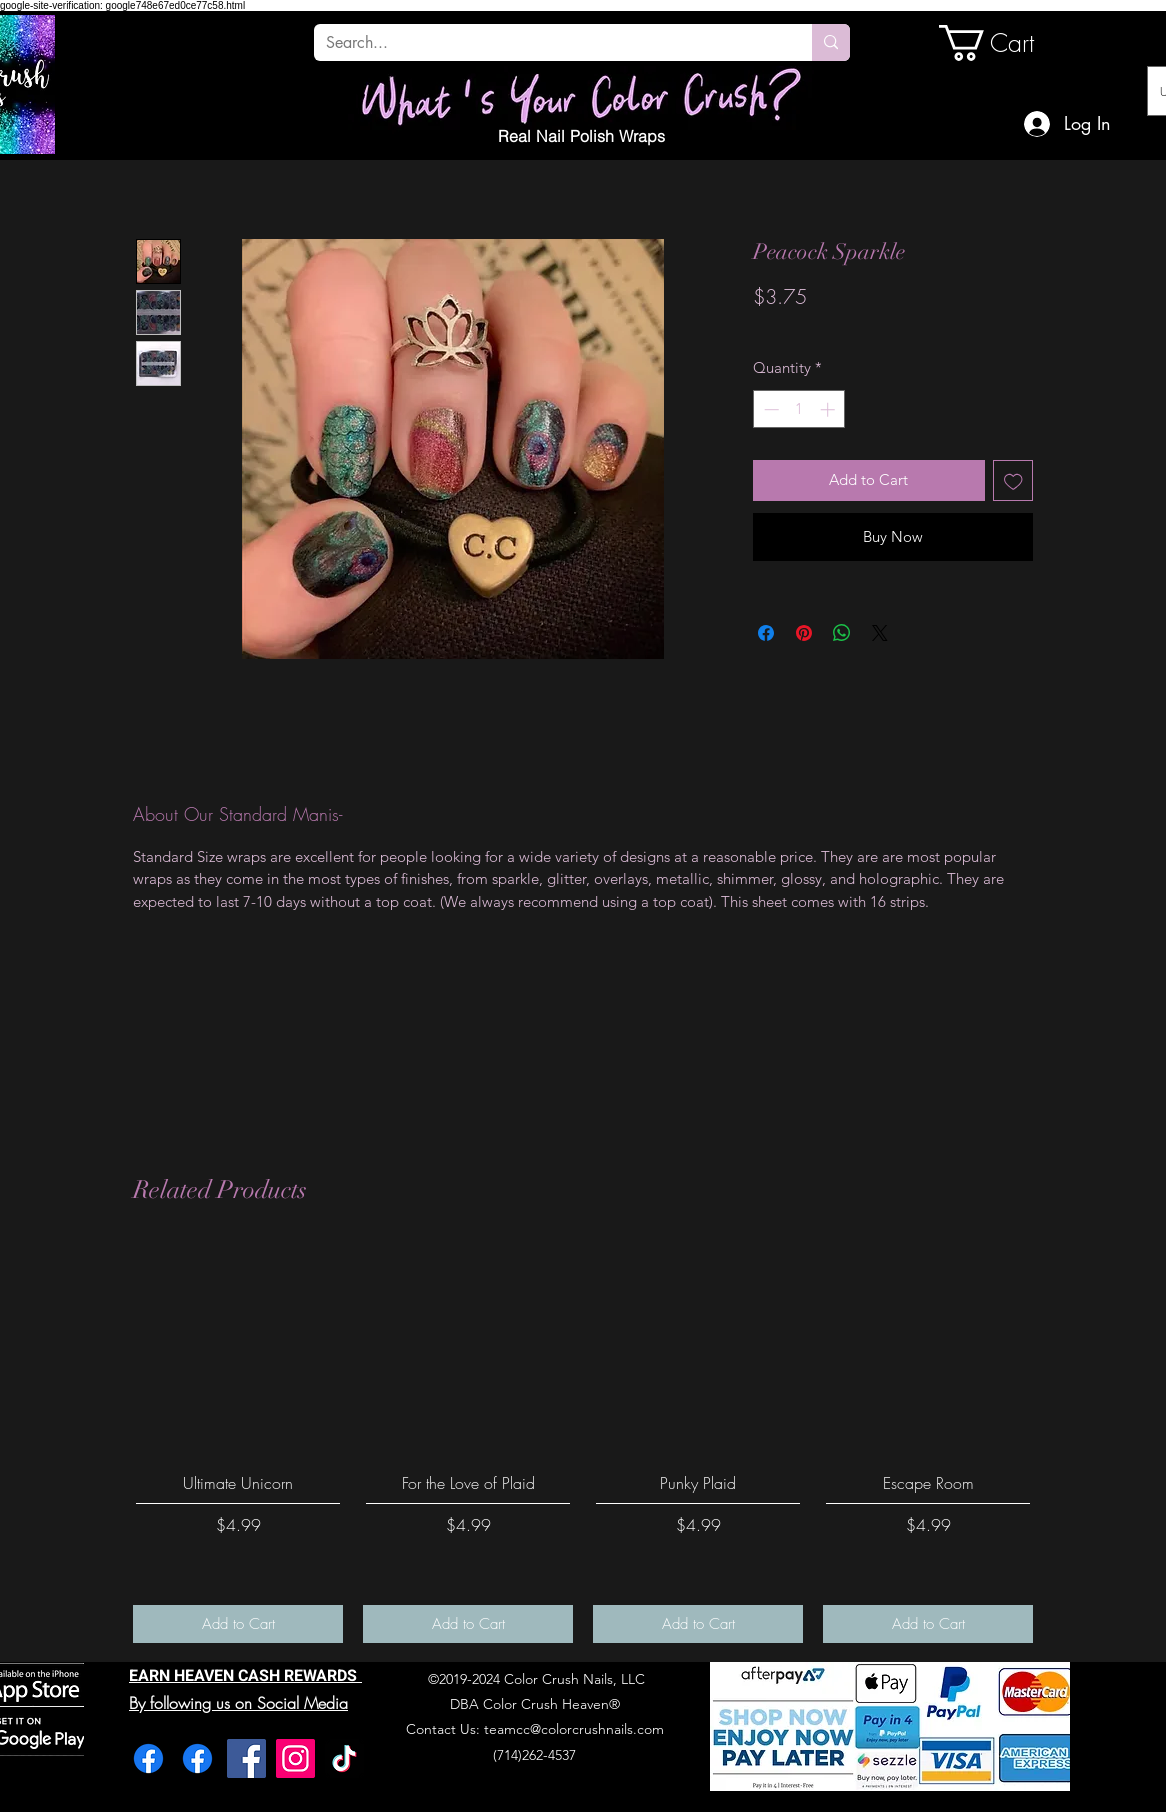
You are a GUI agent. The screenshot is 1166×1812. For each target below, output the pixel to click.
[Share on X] (880, 633)
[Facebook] (148, 1758)
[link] (1007, 43)
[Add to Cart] (238, 1624)
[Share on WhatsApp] (842, 633)
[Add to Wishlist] (1013, 480)
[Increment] (829, 409)
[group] (583, 1443)
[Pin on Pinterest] (804, 633)
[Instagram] (295, 1758)
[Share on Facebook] (766, 633)
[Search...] (548, 43)
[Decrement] (769, 409)
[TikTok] (344, 1758)
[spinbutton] (799, 409)
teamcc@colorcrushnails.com (574, 1729)
